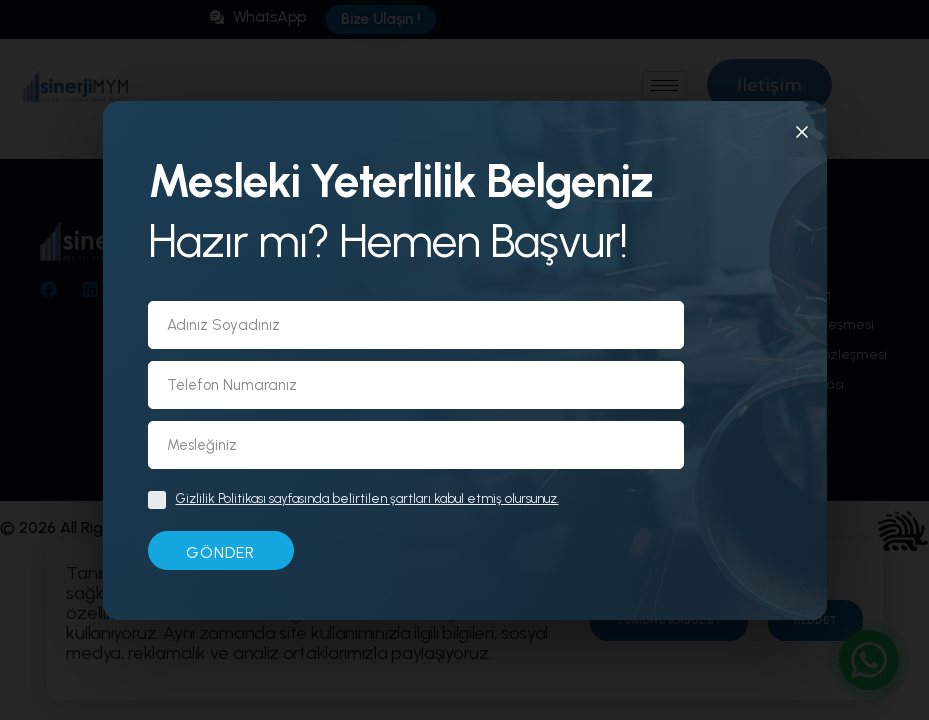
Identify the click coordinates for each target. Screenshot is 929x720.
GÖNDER (220, 552)
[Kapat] (802, 136)
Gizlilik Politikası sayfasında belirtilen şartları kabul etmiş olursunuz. (367, 498)
